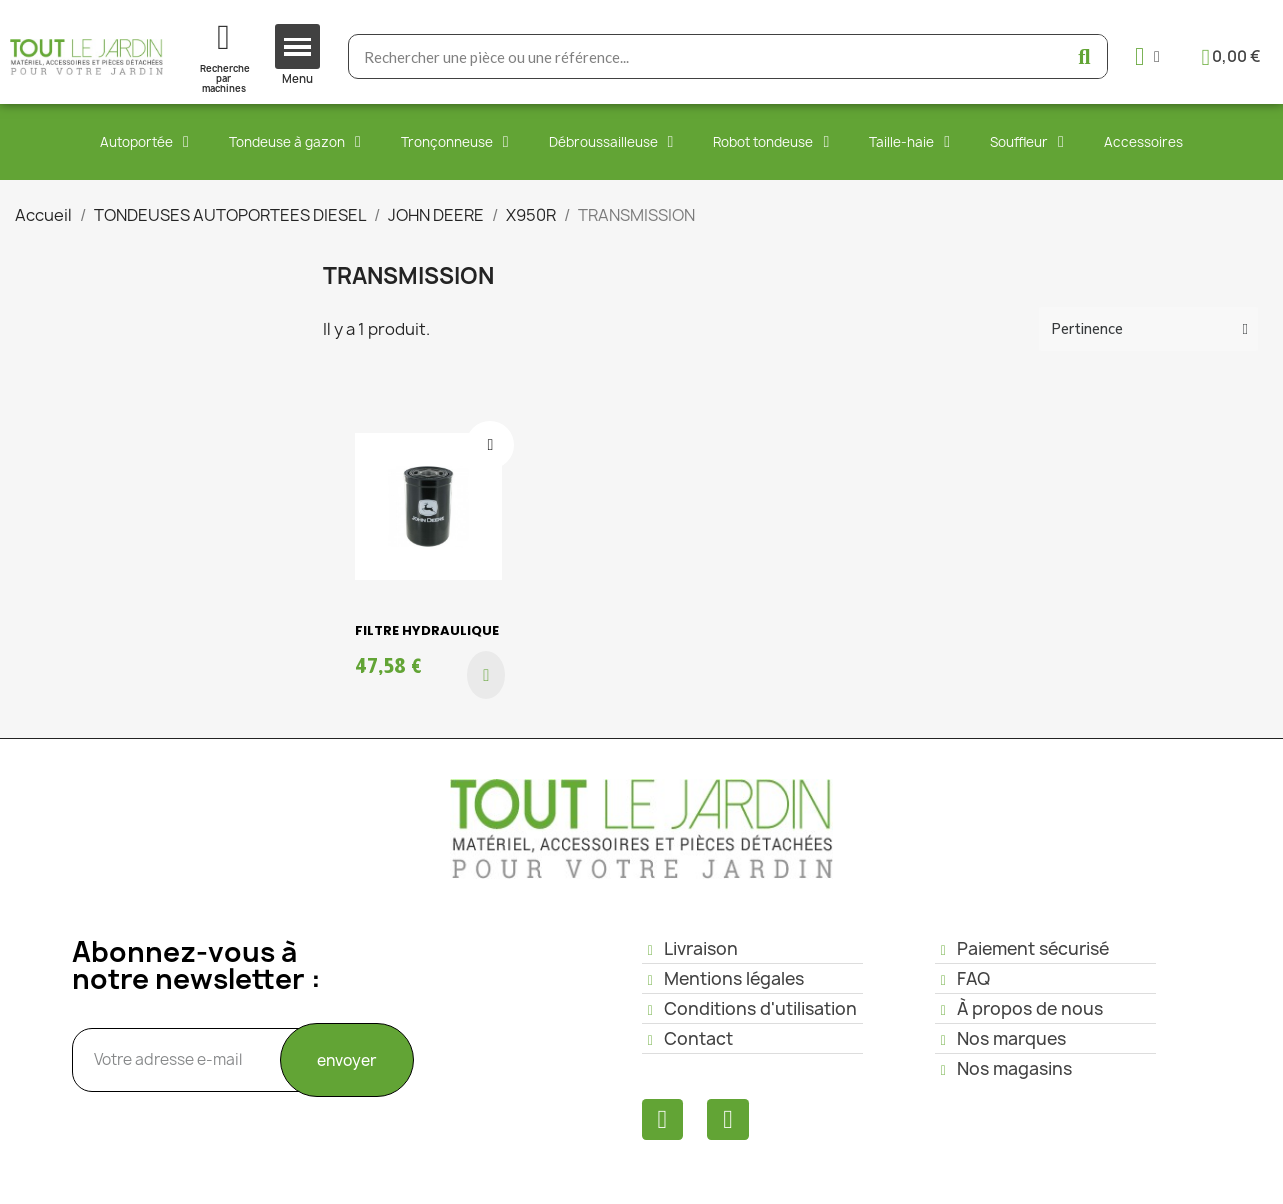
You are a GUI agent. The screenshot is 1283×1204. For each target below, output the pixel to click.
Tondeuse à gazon (295, 142)
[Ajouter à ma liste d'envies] (490, 445)
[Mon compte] (1147, 56)
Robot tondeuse (771, 142)
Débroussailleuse (611, 142)
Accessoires (1143, 142)
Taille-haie (909, 142)
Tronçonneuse (455, 142)
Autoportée (144, 142)
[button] (486, 675)
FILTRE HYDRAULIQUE (427, 630)
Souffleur (1027, 142)
